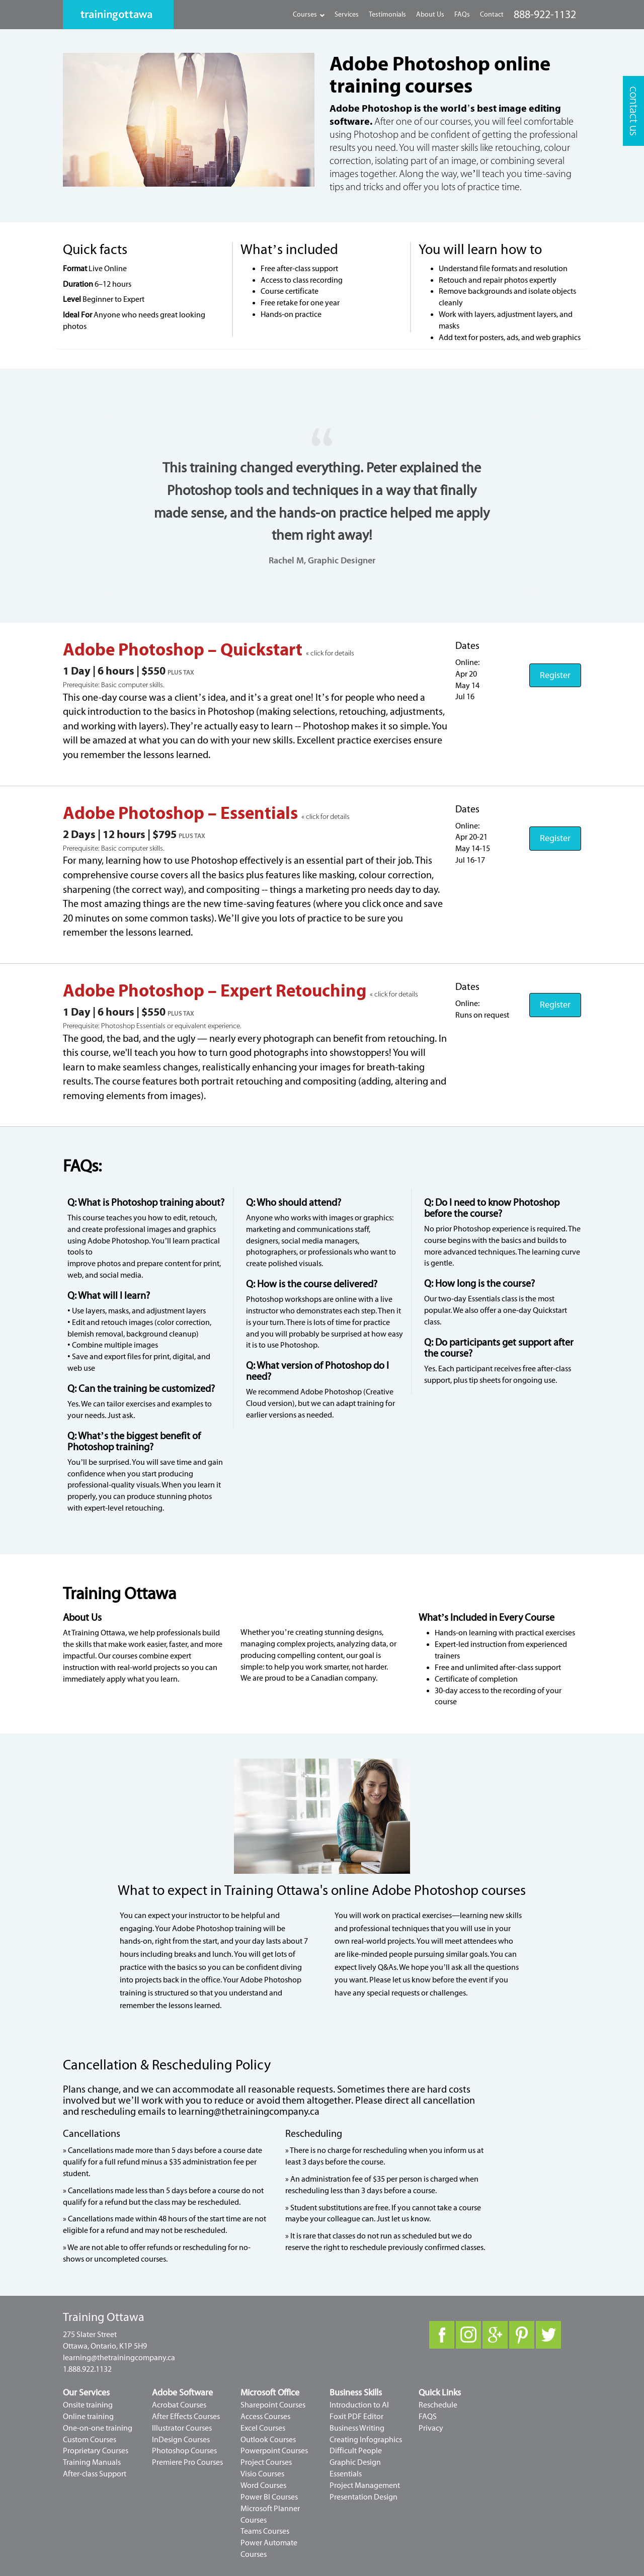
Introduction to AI (359, 2404)
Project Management (365, 2485)
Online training (88, 2416)
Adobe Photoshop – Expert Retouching (216, 991)
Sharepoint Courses (272, 2404)
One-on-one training (97, 2428)
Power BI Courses (269, 2497)
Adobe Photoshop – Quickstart (184, 650)
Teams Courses (264, 2531)
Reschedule (438, 2404)
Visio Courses (262, 2473)
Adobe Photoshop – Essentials (182, 813)
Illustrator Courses (182, 2428)
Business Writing (357, 2428)
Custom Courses (89, 2439)
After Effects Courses (186, 2416)
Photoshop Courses (184, 2450)
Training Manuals (92, 2462)
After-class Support (94, 2473)
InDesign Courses (181, 2439)
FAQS (428, 2416)
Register (555, 675)
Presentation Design (363, 2497)
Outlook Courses (268, 2439)
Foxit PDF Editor (356, 2416)
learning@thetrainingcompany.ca (249, 2111)
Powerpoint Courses (274, 2450)
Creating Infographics (366, 2439)
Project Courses (266, 2462)
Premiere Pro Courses (187, 2462)
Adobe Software (182, 2392)
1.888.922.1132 (87, 2369)
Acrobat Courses (179, 2404)
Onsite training (88, 2404)
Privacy (431, 2428)
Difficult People (356, 2450)
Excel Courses (262, 2428)
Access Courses (265, 2416)
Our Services (86, 2392)
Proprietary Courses (95, 2450)
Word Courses (263, 2485)
